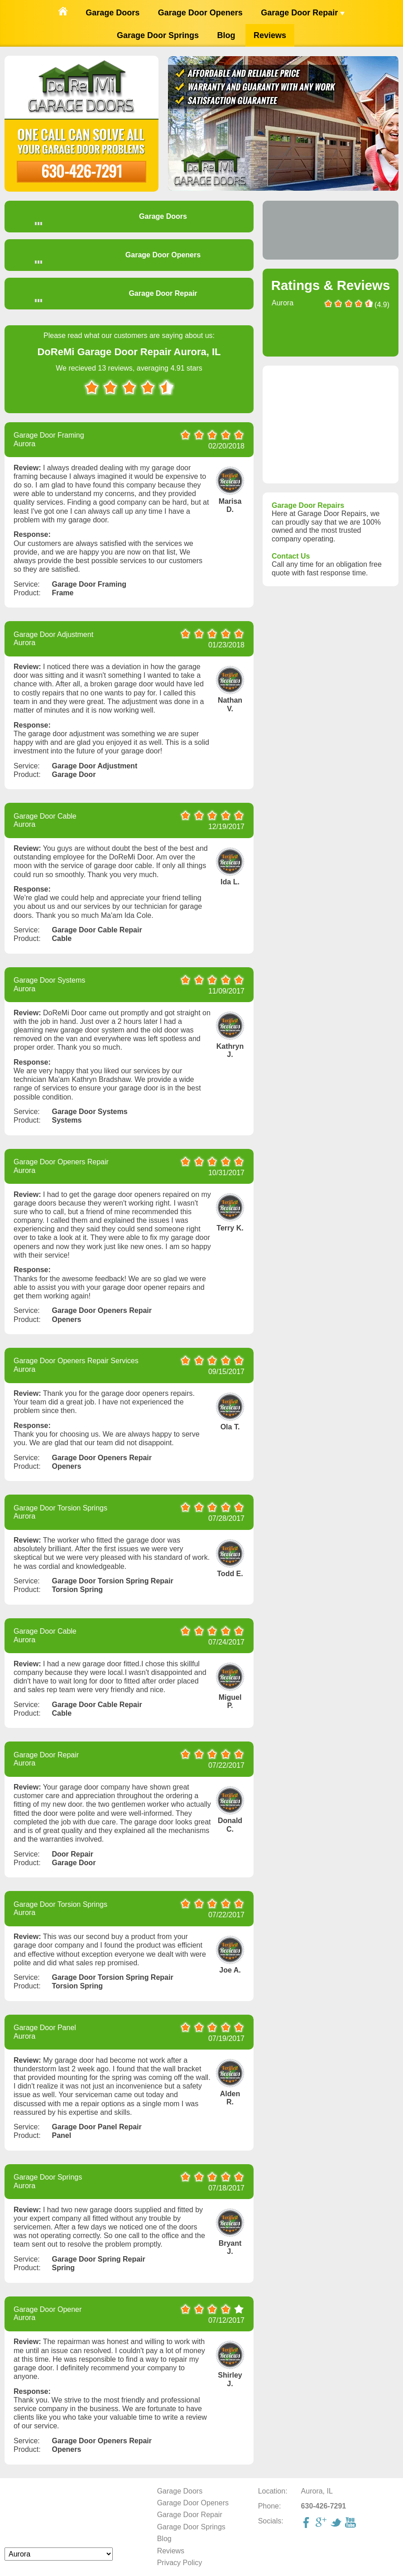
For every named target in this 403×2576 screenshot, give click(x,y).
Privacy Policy (179, 2562)
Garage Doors (112, 12)
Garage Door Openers (200, 12)
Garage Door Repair (303, 12)
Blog (226, 35)
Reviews (270, 35)
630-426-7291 (81, 170)
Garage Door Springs (158, 35)
